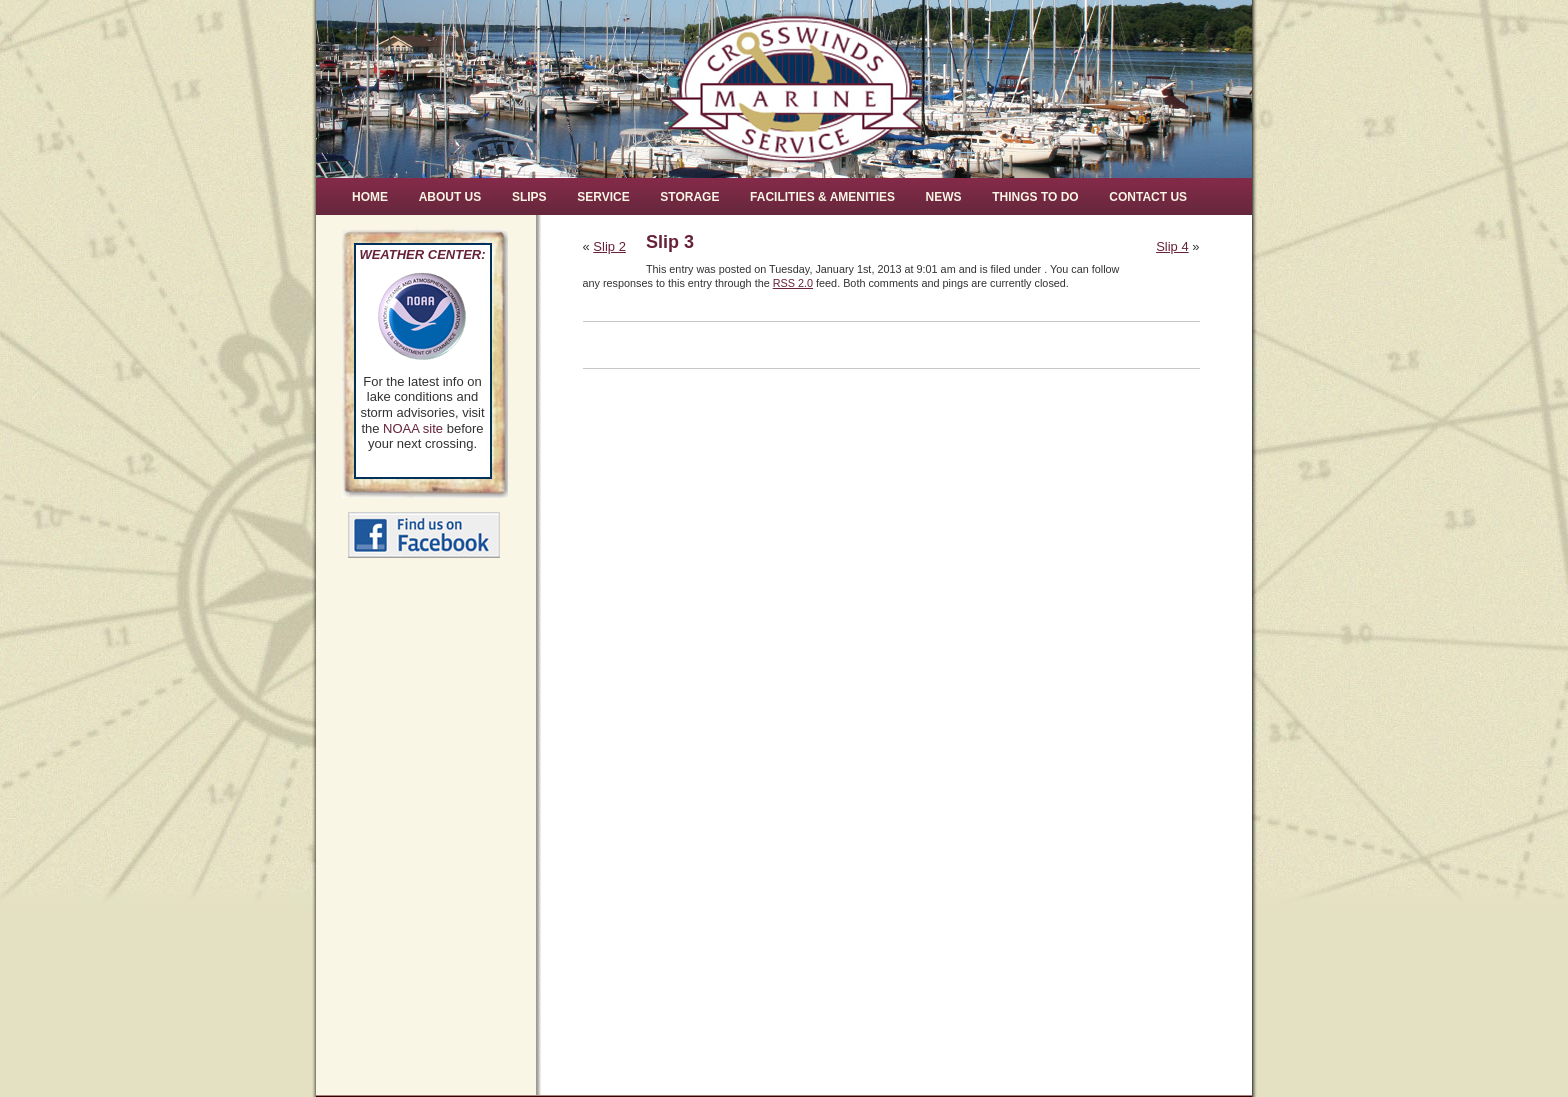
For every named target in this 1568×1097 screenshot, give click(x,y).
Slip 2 (609, 246)
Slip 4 (1172, 246)
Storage (689, 197)
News (944, 197)
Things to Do (1035, 197)
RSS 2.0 (793, 283)
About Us (450, 197)
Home (370, 197)
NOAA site (413, 428)
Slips (529, 197)
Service (603, 197)
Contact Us (1148, 197)
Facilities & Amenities (822, 197)
